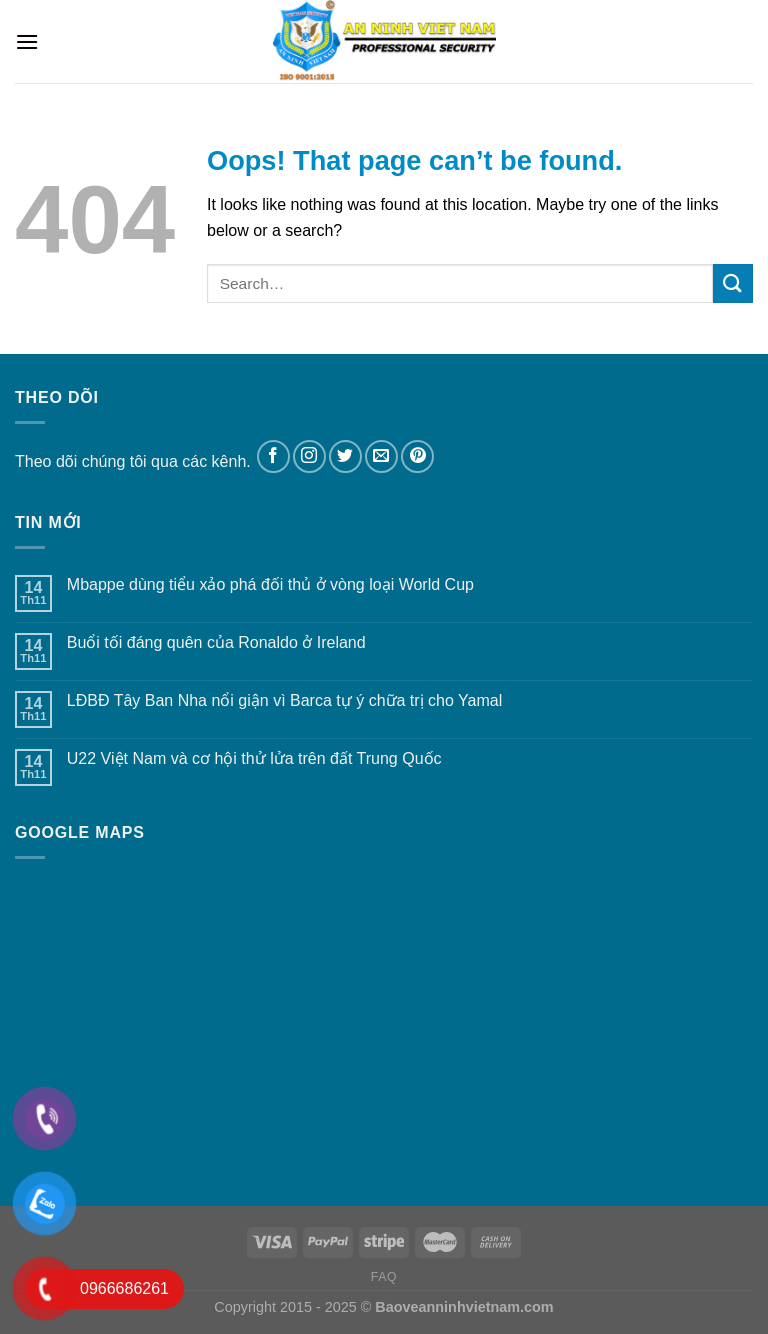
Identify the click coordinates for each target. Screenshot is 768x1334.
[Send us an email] (381, 456)
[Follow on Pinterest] (417, 456)
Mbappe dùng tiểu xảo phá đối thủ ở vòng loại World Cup (270, 584)
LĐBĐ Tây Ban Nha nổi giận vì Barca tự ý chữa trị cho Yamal (284, 700)
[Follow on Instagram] (309, 456)
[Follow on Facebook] (273, 456)
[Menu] (27, 41)
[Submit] (733, 283)
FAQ (384, 1277)
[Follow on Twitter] (345, 456)
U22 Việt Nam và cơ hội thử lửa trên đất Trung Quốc (254, 758)
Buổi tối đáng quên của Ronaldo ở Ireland (216, 642)
